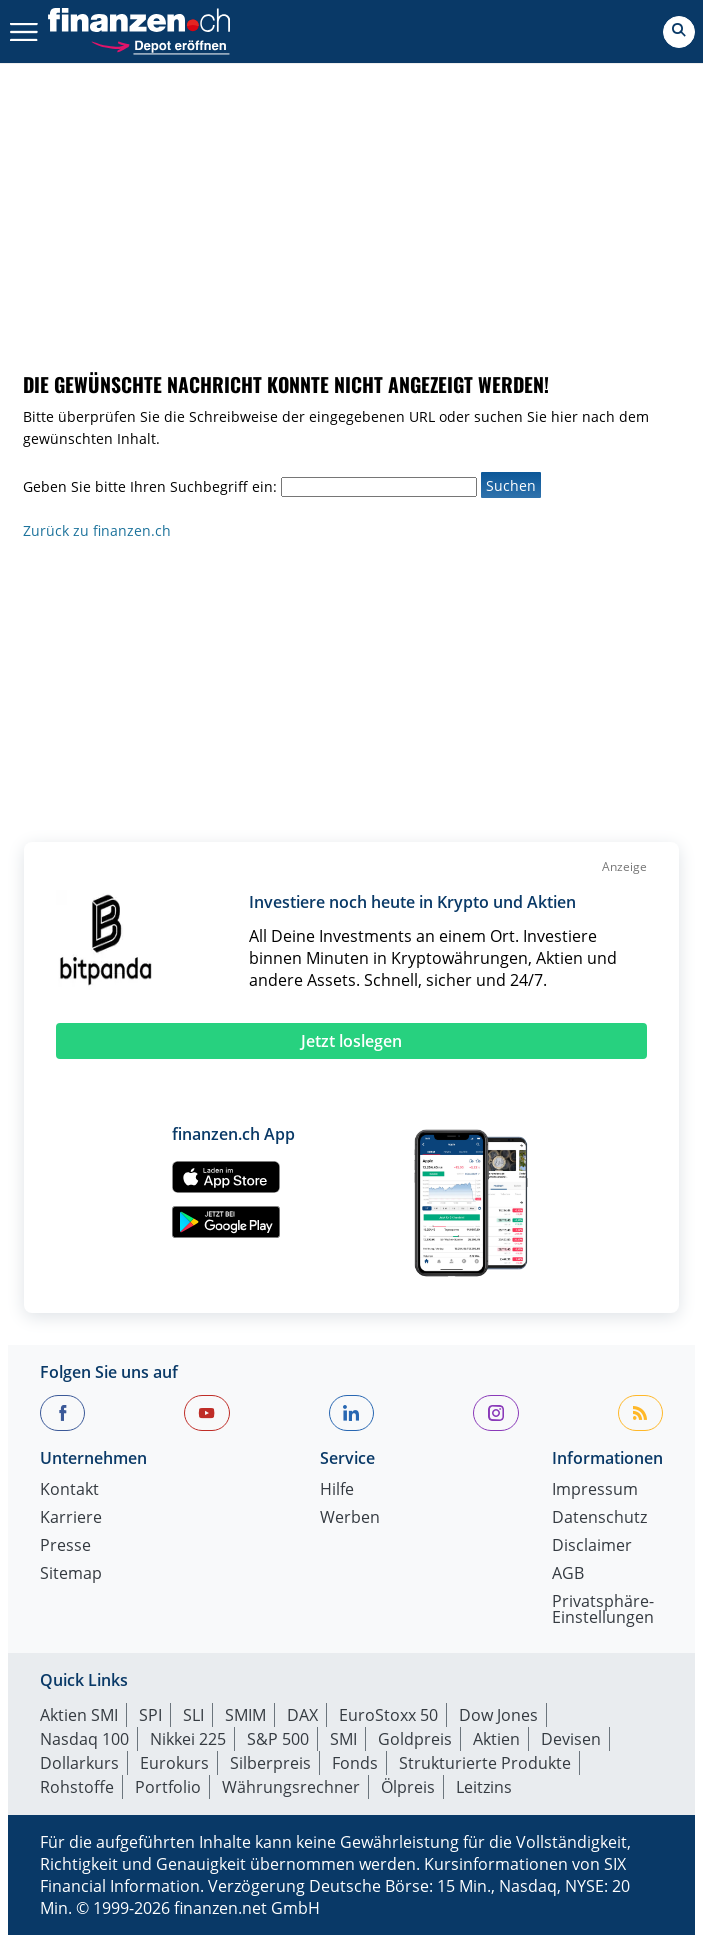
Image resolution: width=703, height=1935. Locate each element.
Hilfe (337, 1490)
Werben (350, 1518)
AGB (568, 1574)
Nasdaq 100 (84, 1739)
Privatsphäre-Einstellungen (603, 1610)
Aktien (496, 1739)
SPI (150, 1715)
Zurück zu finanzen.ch (97, 530)
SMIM (245, 1715)
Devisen (571, 1739)
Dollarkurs (79, 1763)
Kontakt (69, 1490)
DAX (302, 1715)
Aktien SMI (79, 1715)
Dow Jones (498, 1715)
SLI (193, 1715)
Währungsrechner (291, 1787)
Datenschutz (599, 1518)
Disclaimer (592, 1546)
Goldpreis (415, 1739)
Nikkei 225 (188, 1739)
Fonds (355, 1763)
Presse (65, 1546)
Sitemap (71, 1574)
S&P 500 (278, 1739)
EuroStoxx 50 (388, 1715)
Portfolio (168, 1787)
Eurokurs (174, 1763)
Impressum (595, 1490)
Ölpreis (408, 1787)
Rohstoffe (77, 1787)
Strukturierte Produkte (485, 1763)
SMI (343, 1739)
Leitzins (484, 1787)
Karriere (71, 1518)
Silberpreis (270, 1763)
